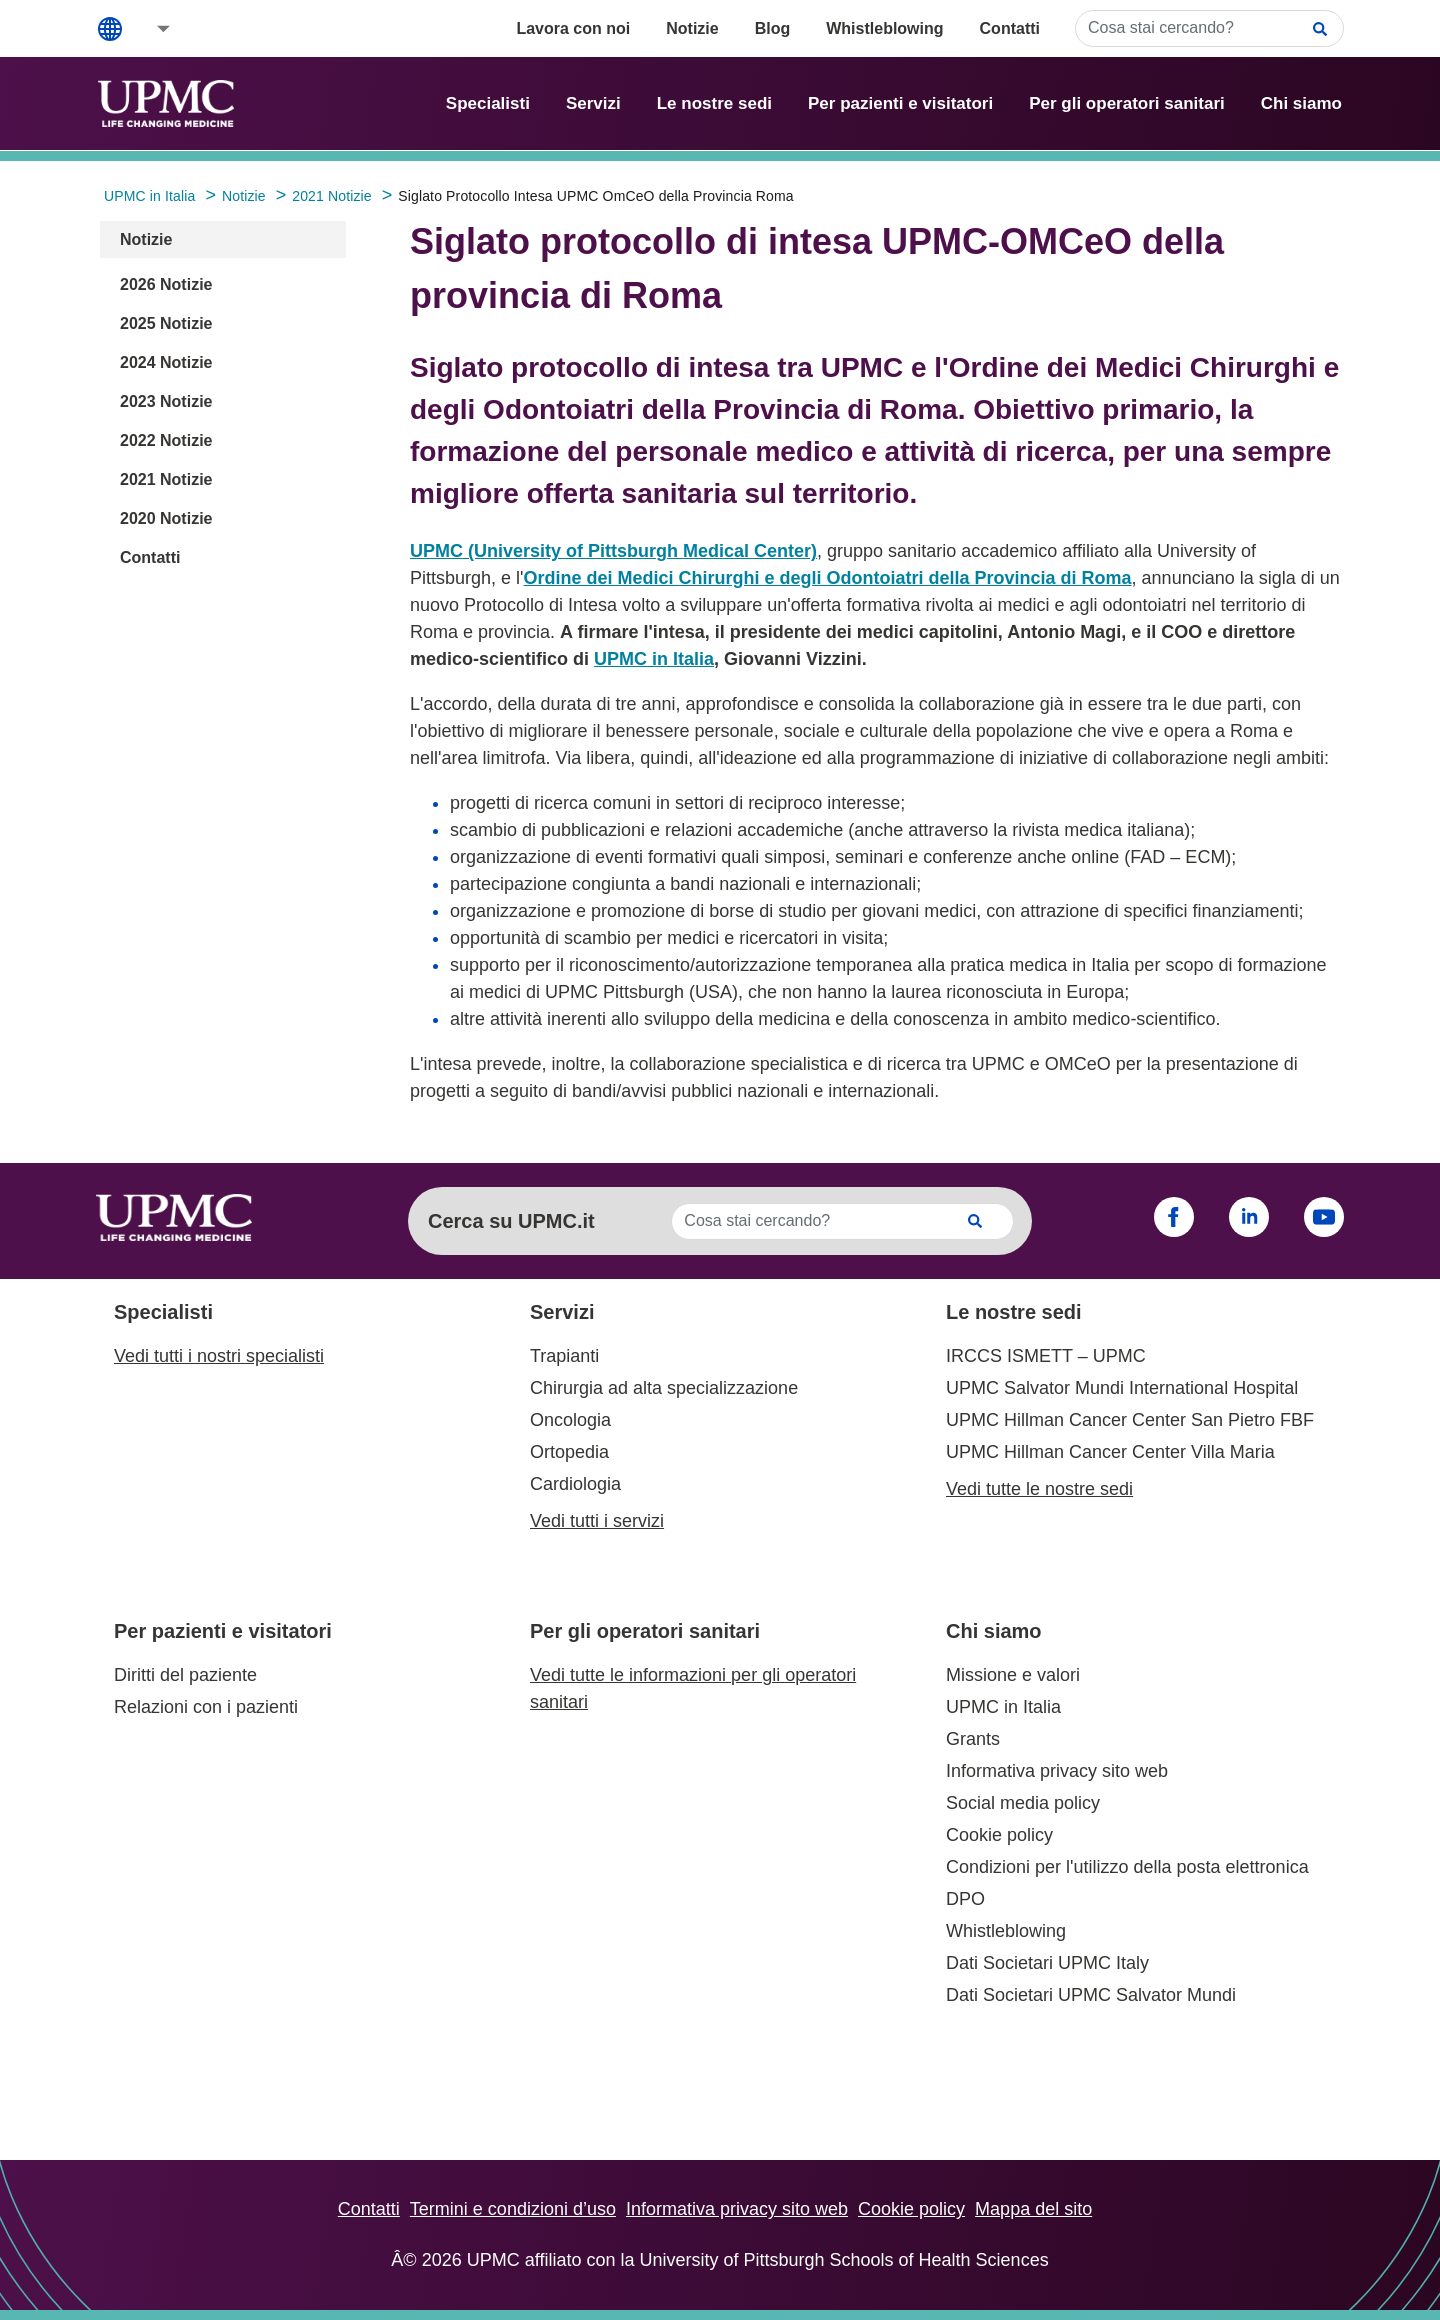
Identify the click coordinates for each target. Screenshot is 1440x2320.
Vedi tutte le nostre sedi (1039, 1489)
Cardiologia (575, 1484)
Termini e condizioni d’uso (513, 2209)
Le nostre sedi (714, 103)
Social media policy (1023, 1803)
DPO (965, 1899)
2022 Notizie (166, 440)
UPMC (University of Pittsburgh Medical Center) (613, 551)
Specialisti (488, 103)
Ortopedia (569, 1452)
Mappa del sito (1033, 2209)
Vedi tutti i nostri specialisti (219, 1356)
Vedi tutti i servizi (597, 1521)
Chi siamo (1301, 103)
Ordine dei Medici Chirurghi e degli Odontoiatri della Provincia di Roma (828, 578)
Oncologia (570, 1420)
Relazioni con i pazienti (206, 1707)
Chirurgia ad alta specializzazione (664, 1388)
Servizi (593, 103)
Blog (773, 28)
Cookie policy (999, 1835)
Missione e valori (1013, 1675)
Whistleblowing (884, 28)
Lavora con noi (573, 28)
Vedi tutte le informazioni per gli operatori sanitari (693, 1688)
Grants (973, 1739)
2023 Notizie (166, 401)
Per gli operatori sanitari (1127, 103)
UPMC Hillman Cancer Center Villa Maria (1110, 1452)
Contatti (1010, 28)
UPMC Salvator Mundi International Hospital (1122, 1388)
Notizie (692, 28)
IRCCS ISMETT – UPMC (1046, 1356)
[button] (150, 28)
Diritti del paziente (185, 1675)
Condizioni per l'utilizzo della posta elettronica (1127, 1867)
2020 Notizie (166, 518)
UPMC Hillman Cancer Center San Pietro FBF (1130, 1420)
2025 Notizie (166, 323)
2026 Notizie (166, 284)
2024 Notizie (166, 362)
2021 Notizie (166, 479)
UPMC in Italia (654, 659)
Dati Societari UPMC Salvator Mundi (1091, 1995)
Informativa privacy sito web (1057, 1771)
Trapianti (564, 1356)
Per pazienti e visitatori (900, 103)
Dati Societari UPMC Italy (1047, 1963)
